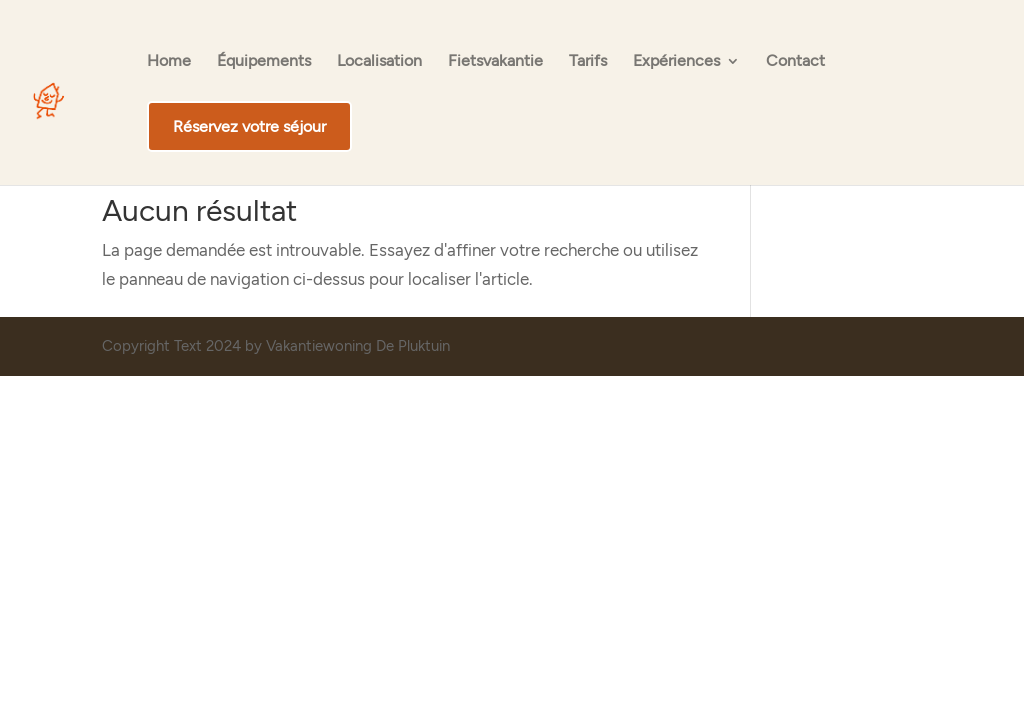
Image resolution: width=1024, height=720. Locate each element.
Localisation (379, 62)
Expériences (676, 62)
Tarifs (588, 62)
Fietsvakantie (495, 62)
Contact (795, 62)
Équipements (264, 62)
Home (169, 62)
